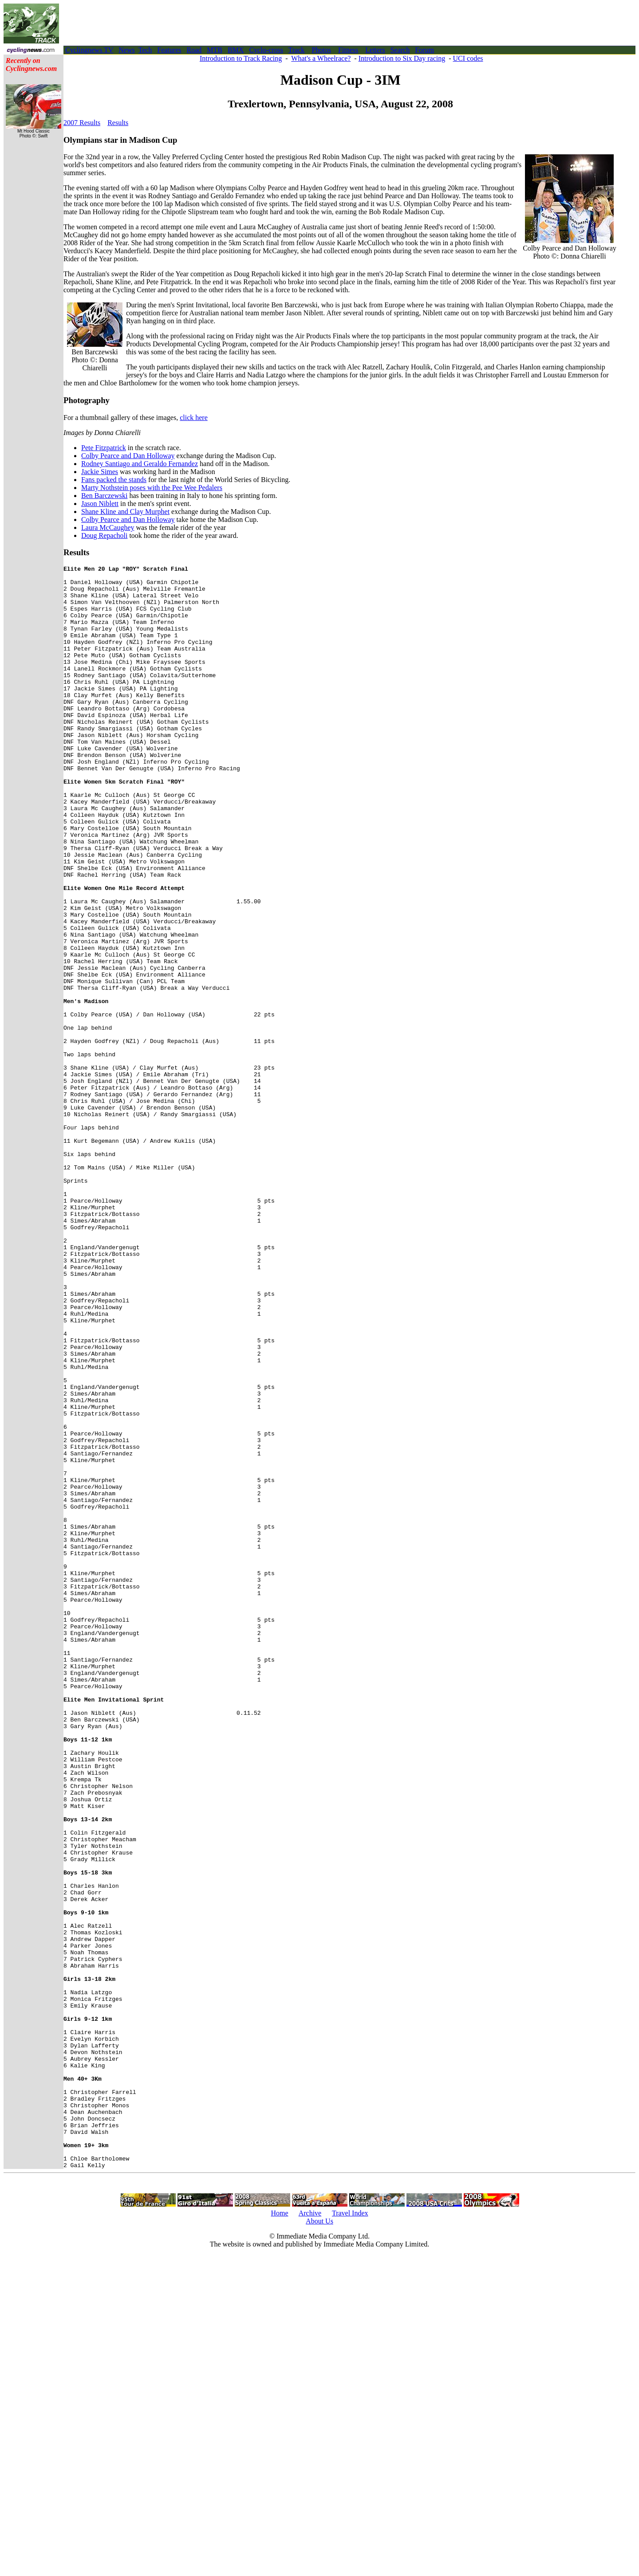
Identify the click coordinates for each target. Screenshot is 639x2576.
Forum (424, 50)
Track (296, 50)
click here (194, 417)
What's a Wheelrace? (321, 58)
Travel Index (350, 2533)
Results (117, 122)
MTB (214, 50)
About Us (319, 2541)
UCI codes (468, 58)
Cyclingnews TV (89, 50)
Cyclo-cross (266, 50)
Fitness (348, 50)
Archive (310, 2533)
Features (169, 50)
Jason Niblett (99, 503)
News (126, 50)
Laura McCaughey (107, 527)
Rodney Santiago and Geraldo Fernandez (139, 463)
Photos (321, 50)
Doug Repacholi (104, 535)
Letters (375, 50)
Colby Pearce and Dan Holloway (128, 455)
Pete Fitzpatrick (103, 447)
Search (400, 50)
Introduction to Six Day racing (402, 58)
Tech (145, 50)
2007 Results (81, 122)
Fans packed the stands (113, 479)
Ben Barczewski (104, 495)
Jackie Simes (99, 471)
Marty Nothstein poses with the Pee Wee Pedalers (151, 487)
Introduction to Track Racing (241, 58)
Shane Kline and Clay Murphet (125, 511)
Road (194, 50)
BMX (236, 50)
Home (279, 2533)
